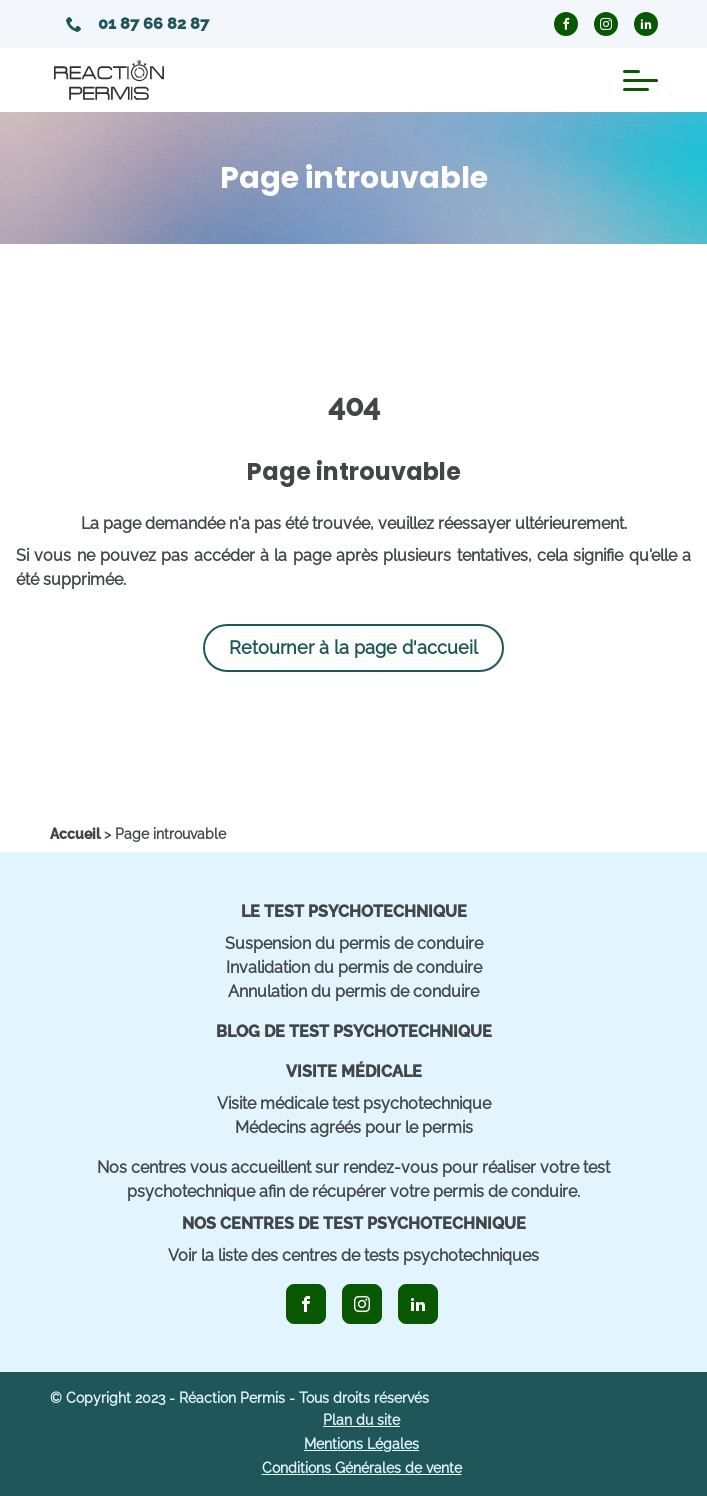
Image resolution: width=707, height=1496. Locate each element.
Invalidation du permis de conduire (354, 967)
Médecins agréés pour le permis (354, 1127)
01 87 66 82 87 (137, 23)
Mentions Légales (361, 1444)
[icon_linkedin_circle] (646, 24)
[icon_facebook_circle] (566, 24)
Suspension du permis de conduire (354, 943)
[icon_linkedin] (418, 1304)
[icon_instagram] (362, 1304)
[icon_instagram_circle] (606, 24)
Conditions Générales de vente (362, 1468)
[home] (75, 834)
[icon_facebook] (306, 1304)
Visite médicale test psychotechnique (354, 1103)
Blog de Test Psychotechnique (354, 1031)
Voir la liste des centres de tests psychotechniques (353, 1255)
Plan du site (361, 1420)
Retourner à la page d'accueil (353, 647)
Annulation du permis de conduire (353, 991)
